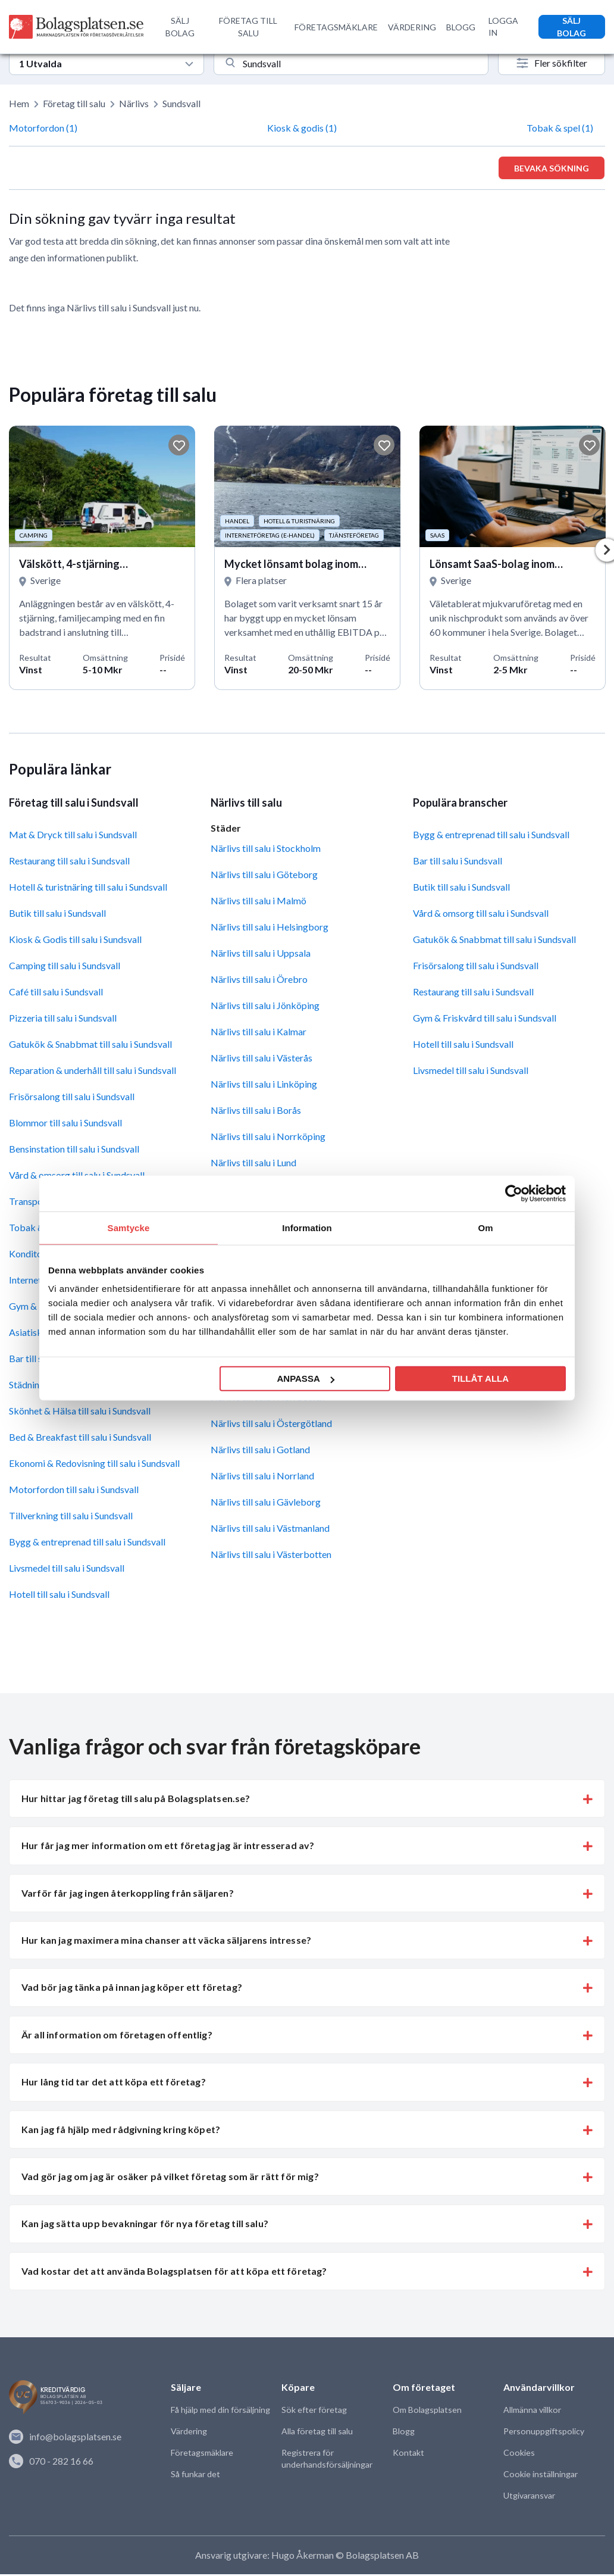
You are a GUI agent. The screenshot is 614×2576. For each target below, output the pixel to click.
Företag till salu (74, 103)
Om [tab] (485, 1227)
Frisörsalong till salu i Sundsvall (71, 1098)
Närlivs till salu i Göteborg (264, 876)
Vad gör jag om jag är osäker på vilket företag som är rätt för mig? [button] (170, 2178)
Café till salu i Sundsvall (56, 994)
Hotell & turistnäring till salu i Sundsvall (88, 889)
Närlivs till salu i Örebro (259, 980)
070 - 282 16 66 (51, 2462)
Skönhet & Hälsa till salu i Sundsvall (80, 1413)
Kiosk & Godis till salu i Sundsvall (75, 941)
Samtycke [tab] (129, 1227)
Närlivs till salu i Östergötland (271, 1425)
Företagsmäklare (202, 2455)
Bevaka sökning (551, 168)
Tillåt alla (480, 1378)
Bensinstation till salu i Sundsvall (74, 1151)
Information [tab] (307, 1227)
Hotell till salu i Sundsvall (59, 1596)
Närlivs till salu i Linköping (264, 1085)
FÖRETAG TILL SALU (248, 26)
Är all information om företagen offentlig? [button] (116, 2036)
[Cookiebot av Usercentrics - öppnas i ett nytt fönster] (514, 1193)
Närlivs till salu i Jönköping (265, 1007)
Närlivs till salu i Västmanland (270, 1530)
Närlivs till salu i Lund (253, 1164)
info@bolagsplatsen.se (65, 2438)
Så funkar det (195, 2476)
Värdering (189, 2433)
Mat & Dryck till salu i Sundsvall (73, 836)
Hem (19, 103)
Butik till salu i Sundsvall (57, 915)
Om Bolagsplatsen (427, 2412)
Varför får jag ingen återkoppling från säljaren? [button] (127, 1894)
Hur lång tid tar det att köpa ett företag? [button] (113, 2084)
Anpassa (305, 1378)
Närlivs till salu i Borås (256, 1111)
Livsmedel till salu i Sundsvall (66, 1570)
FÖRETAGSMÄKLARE (336, 27)
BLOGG (460, 27)
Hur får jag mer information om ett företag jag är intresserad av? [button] (167, 1847)
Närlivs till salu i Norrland (262, 1478)
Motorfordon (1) (43, 127)
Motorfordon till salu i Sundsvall (74, 1491)
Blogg (403, 2433)
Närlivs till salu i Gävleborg (266, 1504)
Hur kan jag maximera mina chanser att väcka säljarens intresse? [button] (166, 1942)
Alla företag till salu (316, 2433)
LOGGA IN (503, 26)
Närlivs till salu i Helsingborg (269, 928)
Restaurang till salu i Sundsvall (69, 863)
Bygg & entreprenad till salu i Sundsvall (87, 1544)
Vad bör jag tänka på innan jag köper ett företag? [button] (131, 1989)
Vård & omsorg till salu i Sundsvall (481, 915)
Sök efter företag (313, 2412)
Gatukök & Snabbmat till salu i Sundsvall (90, 1046)
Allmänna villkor (531, 2412)
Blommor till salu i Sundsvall (65, 1125)
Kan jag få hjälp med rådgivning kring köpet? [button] (120, 2131)
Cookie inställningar (540, 2476)
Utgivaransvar (529, 2498)
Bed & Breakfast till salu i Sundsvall (80, 1439)
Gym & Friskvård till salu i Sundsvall (484, 1020)
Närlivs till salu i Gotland (260, 1451)
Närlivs (134, 103)
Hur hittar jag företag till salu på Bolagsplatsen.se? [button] (135, 1800)
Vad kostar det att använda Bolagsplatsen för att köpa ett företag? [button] (174, 2272)
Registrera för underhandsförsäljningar (326, 2461)
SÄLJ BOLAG (180, 26)
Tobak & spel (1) (560, 127)
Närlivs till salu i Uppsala (261, 954)
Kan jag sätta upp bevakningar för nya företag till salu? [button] (144, 2225)
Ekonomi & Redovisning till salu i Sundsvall (94, 1465)
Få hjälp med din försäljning (220, 2412)
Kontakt (408, 2455)
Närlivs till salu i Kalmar (258, 1033)
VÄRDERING (412, 27)
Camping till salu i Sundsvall (64, 967)
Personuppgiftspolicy (543, 2433)
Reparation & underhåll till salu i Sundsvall (92, 1072)
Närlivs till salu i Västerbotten (271, 1556)
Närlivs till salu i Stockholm (266, 849)
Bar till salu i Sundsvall (457, 863)
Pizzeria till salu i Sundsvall (63, 1020)
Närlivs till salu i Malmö (258, 902)
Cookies (518, 2455)
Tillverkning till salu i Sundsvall (71, 1517)
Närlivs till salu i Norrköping (268, 1138)
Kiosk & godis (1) (302, 127)
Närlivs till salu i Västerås (261, 1059)
